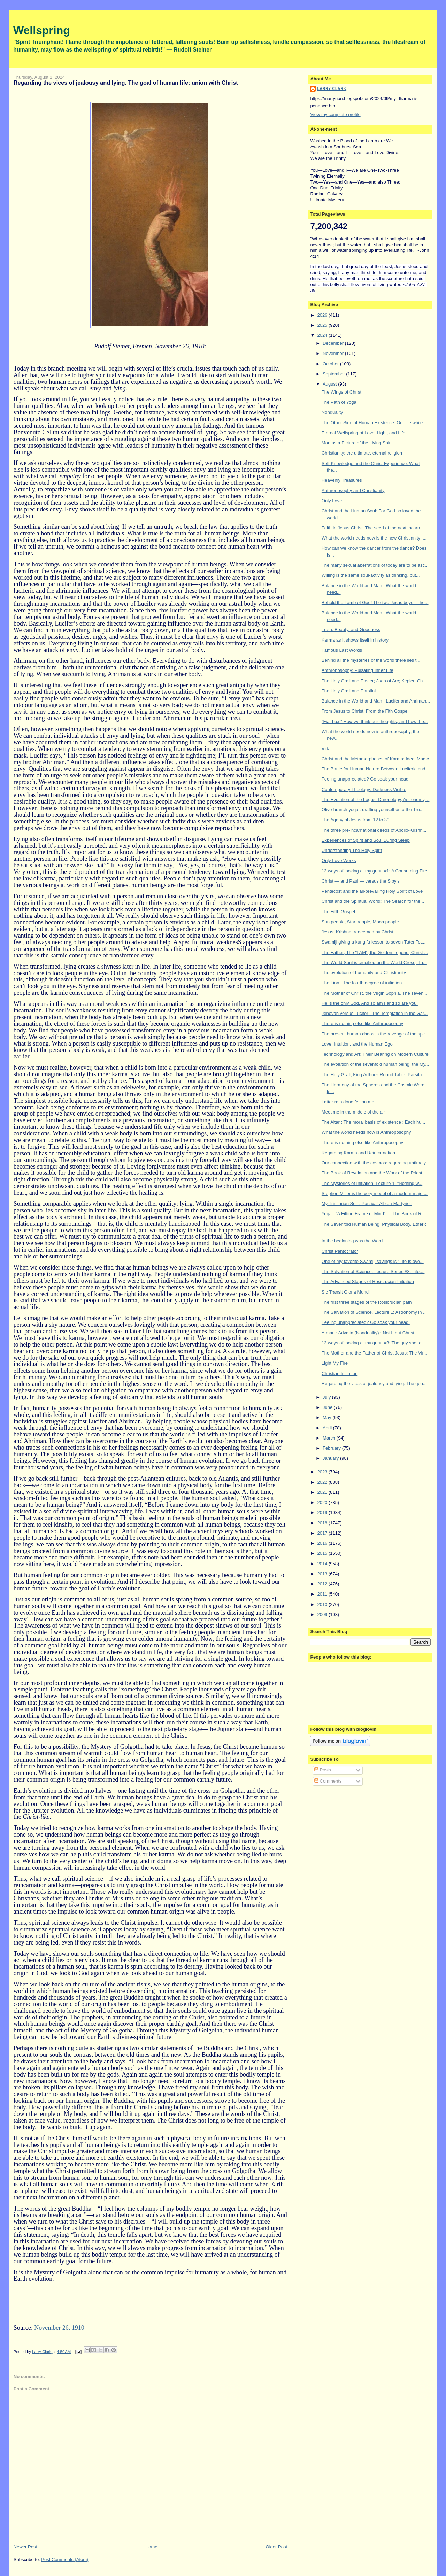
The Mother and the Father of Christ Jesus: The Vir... (374, 1353)
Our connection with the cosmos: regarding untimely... (375, 1162)
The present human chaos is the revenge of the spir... (375, 1034)
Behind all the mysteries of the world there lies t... (371, 660)
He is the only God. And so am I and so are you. (370, 1003)
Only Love (332, 500)
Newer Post (25, 2547)
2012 (323, 1583)
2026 (323, 315)
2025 (323, 325)
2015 (323, 1553)
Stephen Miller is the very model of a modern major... (375, 1193)
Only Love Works (339, 860)
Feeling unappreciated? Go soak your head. (366, 779)
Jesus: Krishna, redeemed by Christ (357, 931)
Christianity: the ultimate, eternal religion (362, 453)
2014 (323, 1563)
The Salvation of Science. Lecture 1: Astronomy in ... (374, 1312)
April (328, 1427)
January (331, 1458)
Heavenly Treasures (342, 480)
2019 (323, 1512)
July (327, 1397)
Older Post (276, 2547)
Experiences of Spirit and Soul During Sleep (366, 840)
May (327, 1417)
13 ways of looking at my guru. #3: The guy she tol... (374, 1342)
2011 (323, 1594)
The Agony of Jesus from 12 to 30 (355, 819)
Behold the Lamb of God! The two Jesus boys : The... (375, 602)
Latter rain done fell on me (348, 1101)
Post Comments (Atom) (64, 2559)
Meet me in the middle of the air (353, 1112)
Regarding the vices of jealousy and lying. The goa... (374, 1383)
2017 (323, 1533)
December (334, 343)
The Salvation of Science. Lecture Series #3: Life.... (373, 1271)
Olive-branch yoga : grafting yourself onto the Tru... (373, 809)
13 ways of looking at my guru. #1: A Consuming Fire (375, 871)
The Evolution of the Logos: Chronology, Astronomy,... (376, 799)
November (334, 353)
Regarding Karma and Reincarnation (358, 1152)
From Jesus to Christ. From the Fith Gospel (365, 711)
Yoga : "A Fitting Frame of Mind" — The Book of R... (373, 1213)
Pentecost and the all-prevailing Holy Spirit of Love (372, 891)
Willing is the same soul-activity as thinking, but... (371, 575)
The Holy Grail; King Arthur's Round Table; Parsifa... (374, 1074)
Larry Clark (331, 89)
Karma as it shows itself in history (355, 640)
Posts (322, 1769)
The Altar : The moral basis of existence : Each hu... (373, 1122)
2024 (323, 335)
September (334, 374)
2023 (323, 1471)
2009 (323, 1614)
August (330, 384)
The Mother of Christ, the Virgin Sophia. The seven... (374, 993)
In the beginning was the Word (352, 1240)
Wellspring (41, 30)
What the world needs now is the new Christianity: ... (374, 538)
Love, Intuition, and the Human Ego (357, 1044)
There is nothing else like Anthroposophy (362, 1023)
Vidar (327, 748)
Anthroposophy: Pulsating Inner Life (357, 670)
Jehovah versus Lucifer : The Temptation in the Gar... (375, 1013)
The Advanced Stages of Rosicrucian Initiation (368, 1281)
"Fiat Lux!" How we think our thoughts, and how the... (375, 721)
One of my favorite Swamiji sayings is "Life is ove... (373, 1261)
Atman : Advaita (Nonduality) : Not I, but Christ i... (371, 1332)
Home (151, 2547)
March (330, 1438)
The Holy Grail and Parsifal (349, 690)
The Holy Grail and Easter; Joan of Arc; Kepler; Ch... (374, 680)
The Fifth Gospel (338, 911)
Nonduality (332, 412)
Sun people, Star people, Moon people (360, 921)
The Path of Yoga (339, 402)
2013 (323, 1573)
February (332, 1448)
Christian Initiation (339, 1373)
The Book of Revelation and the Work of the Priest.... (374, 1173)
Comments (327, 1781)
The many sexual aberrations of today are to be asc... (375, 565)
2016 (323, 1543)
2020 (323, 1502)
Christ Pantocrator (340, 1251)
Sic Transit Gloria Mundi (346, 1292)
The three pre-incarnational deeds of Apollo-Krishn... (374, 830)
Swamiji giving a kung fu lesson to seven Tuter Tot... (373, 942)
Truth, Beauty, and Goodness (351, 629)
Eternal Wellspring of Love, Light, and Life (363, 432)
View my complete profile (335, 114)
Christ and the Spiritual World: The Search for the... (373, 901)
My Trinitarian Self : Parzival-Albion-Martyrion (367, 1203)
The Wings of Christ (341, 392)
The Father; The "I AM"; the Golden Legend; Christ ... (375, 952)
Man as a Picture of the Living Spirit (357, 442)
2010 (323, 1604)
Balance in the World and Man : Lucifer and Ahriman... (376, 701)
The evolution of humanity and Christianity (364, 972)
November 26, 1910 (59, 2327)
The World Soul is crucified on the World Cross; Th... (374, 962)
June (328, 1407)
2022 (323, 1482)
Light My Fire (335, 1363)
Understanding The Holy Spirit (352, 850)
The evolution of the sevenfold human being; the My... (375, 1064)
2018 (323, 1523)
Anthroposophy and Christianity (353, 490)
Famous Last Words (342, 650)
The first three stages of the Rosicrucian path (367, 1302)
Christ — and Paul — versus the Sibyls (361, 881)
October (331, 363)
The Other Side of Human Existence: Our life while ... (375, 422)
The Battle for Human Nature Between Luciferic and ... (376, 768)
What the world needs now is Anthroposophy (366, 1132)
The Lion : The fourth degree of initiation (362, 982)
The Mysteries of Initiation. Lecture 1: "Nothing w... (372, 1183)
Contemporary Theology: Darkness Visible (364, 789)
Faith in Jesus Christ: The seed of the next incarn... (373, 527)
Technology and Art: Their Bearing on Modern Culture (375, 1054)
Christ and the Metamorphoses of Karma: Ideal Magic (375, 758)
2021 (323, 1492)
